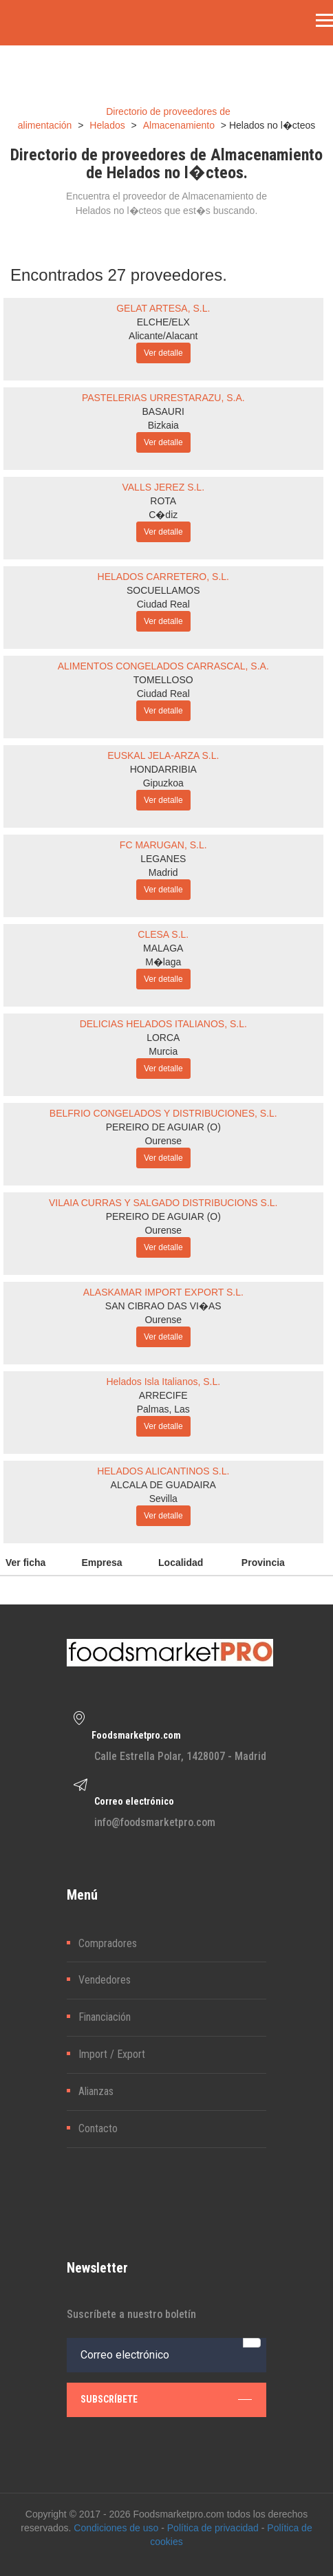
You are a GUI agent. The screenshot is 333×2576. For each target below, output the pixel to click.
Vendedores (104, 1979)
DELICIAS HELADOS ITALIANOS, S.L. (163, 1023)
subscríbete (166, 2399)
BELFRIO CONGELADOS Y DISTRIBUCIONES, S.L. (163, 1113)
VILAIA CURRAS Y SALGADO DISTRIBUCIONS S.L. (163, 1202)
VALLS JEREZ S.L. (163, 487)
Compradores (107, 1943)
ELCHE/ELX (163, 322)
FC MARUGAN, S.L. (163, 844)
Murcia (163, 1051)
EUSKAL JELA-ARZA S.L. (163, 755)
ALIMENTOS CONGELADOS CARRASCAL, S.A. (163, 666)
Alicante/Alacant (163, 335)
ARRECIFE (163, 1395)
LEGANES (163, 858)
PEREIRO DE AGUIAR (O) (163, 1127)
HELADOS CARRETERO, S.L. (163, 576)
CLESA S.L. (163, 934)
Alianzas (96, 2091)
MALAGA (163, 948)
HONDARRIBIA (163, 769)
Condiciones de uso (116, 2527)
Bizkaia (163, 425)
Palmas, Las (163, 1409)
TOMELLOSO (163, 679)
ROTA (163, 500)
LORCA (163, 1037)
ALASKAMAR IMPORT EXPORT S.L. (163, 1292)
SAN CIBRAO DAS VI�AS (163, 1305)
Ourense (163, 1140)
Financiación (104, 2017)
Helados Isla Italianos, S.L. (163, 1381)
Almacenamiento (179, 125)
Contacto (98, 2128)
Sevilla (163, 1498)
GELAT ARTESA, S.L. (163, 308)
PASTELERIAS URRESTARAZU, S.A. (163, 397)
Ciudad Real (163, 604)
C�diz (163, 514)
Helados (107, 125)
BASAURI (163, 411)
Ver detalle (163, 353)
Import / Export (111, 2054)
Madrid (163, 872)
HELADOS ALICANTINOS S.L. (163, 1471)
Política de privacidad (213, 2527)
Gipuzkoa (163, 782)
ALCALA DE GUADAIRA (163, 1484)
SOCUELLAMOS (163, 590)
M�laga (163, 961)
